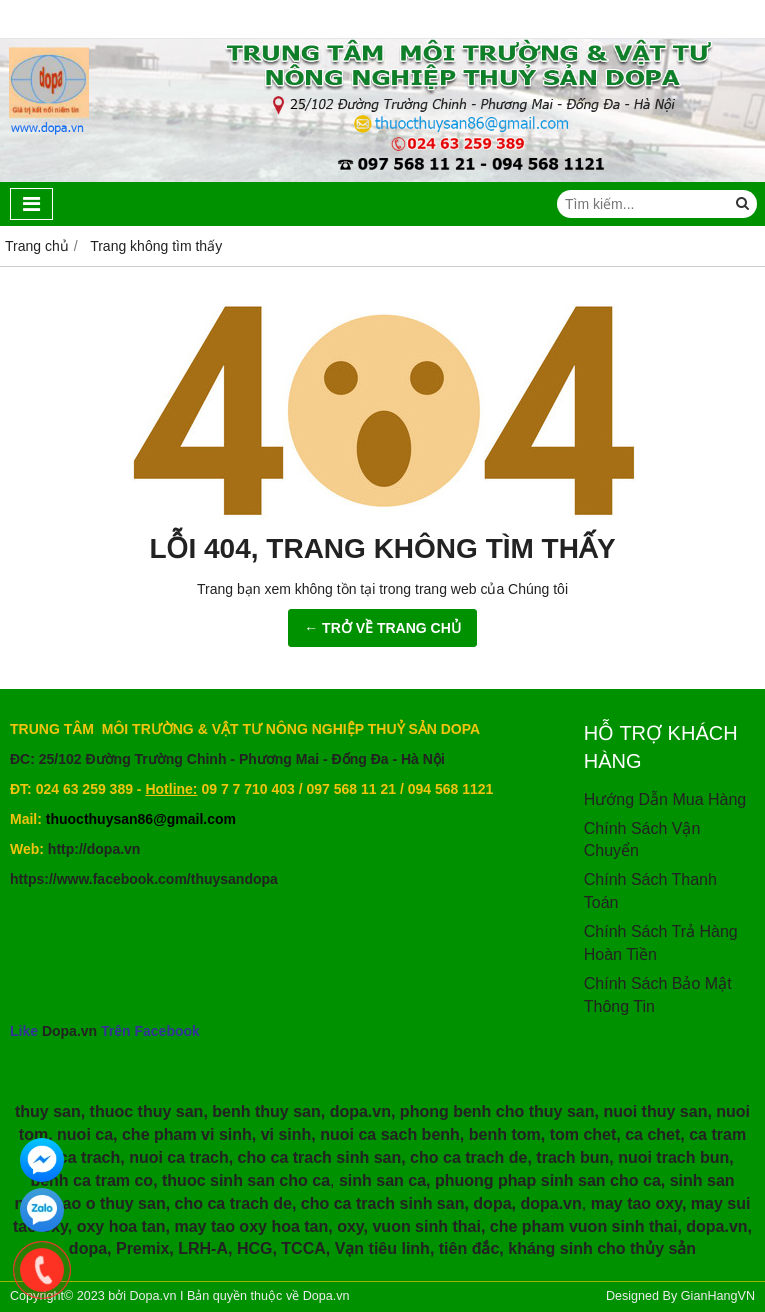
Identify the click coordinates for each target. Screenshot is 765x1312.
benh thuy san (266, 1111)
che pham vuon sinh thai (584, 1226)
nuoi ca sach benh (390, 1134)
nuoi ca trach (179, 1157)
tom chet (583, 1134)
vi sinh (286, 1134)
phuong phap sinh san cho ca (548, 1180)
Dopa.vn (69, 1031)
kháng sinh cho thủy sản (602, 1248)
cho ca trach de (468, 1157)
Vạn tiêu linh (382, 1248)
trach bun (572, 1157)
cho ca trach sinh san (320, 1157)
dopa (492, 1203)
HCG (255, 1248)
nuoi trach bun (673, 1157)
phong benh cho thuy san (497, 1111)
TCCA (303, 1248)
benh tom (505, 1134)
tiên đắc (469, 1248)
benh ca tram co (91, 1180)
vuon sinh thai (426, 1226)
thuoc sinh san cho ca (246, 1180)
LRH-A (203, 1248)
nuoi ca (85, 1134)
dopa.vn (360, 1111)
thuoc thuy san (147, 1111)
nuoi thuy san (655, 1111)
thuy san (48, 1111)
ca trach (89, 1157)
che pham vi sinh (187, 1134)
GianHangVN (718, 1296)
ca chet (652, 1134)
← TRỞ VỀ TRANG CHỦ (382, 628)
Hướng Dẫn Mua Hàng (665, 799)
